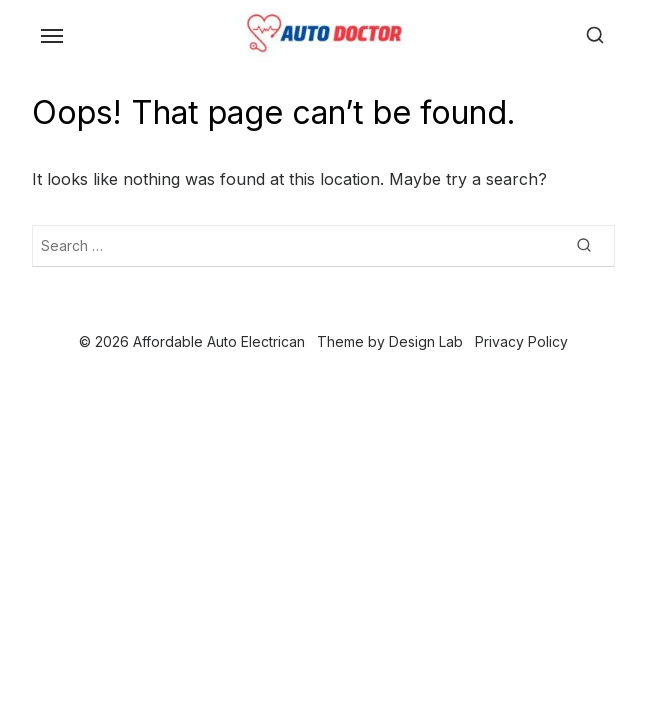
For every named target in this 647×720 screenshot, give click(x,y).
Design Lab (426, 341)
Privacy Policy (521, 341)
